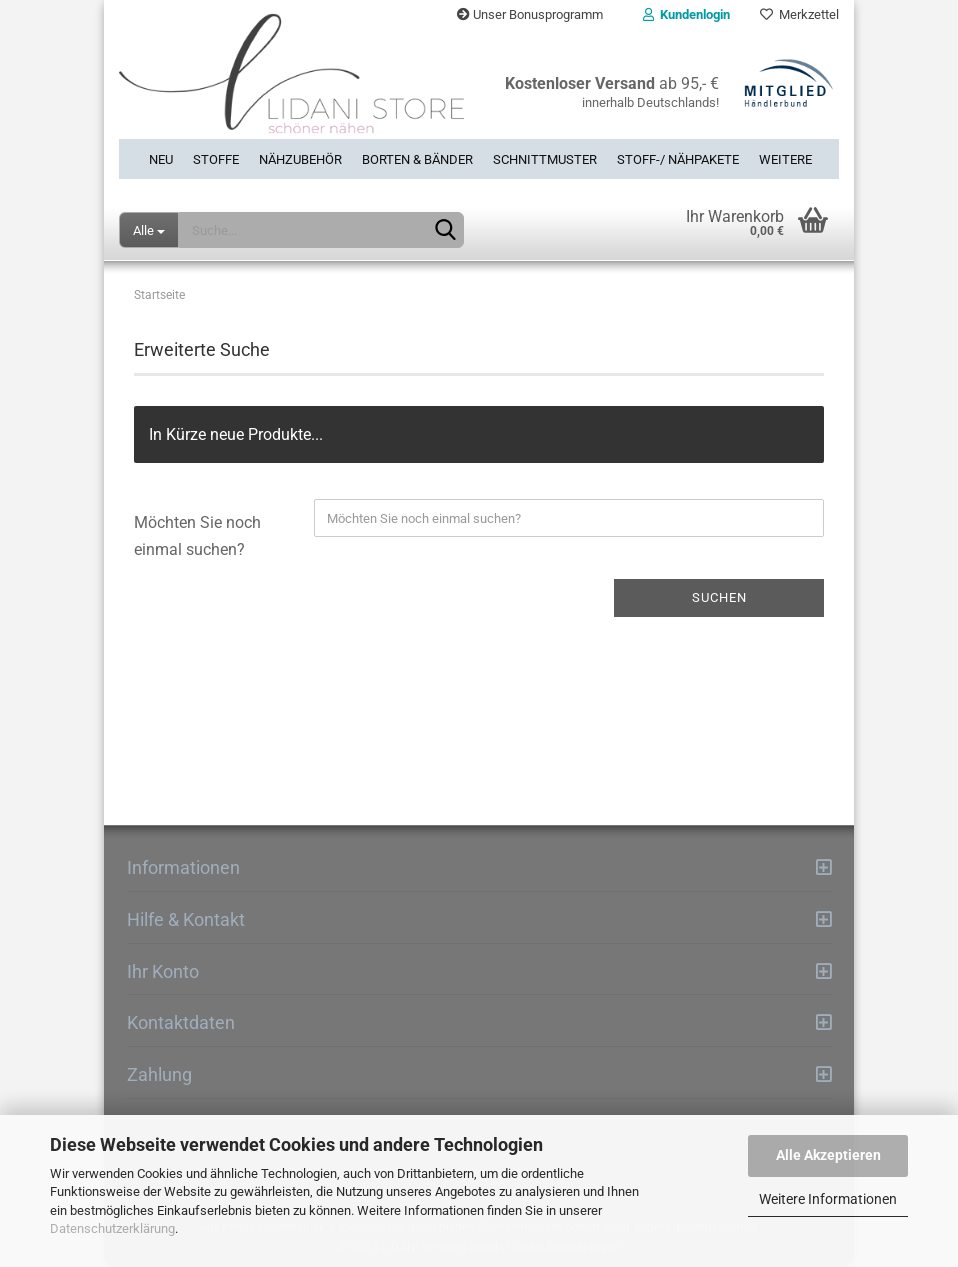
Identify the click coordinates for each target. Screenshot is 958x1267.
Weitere (785, 159)
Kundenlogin (686, 14)
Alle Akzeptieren (828, 1155)
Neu (161, 159)
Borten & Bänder (417, 159)
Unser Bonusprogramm (530, 14)
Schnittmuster (545, 159)
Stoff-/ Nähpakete (678, 159)
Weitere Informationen (828, 1199)
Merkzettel (799, 14)
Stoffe (216, 159)
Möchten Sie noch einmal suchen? (197, 536)
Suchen (719, 597)
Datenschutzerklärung (112, 1228)
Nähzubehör (300, 159)
